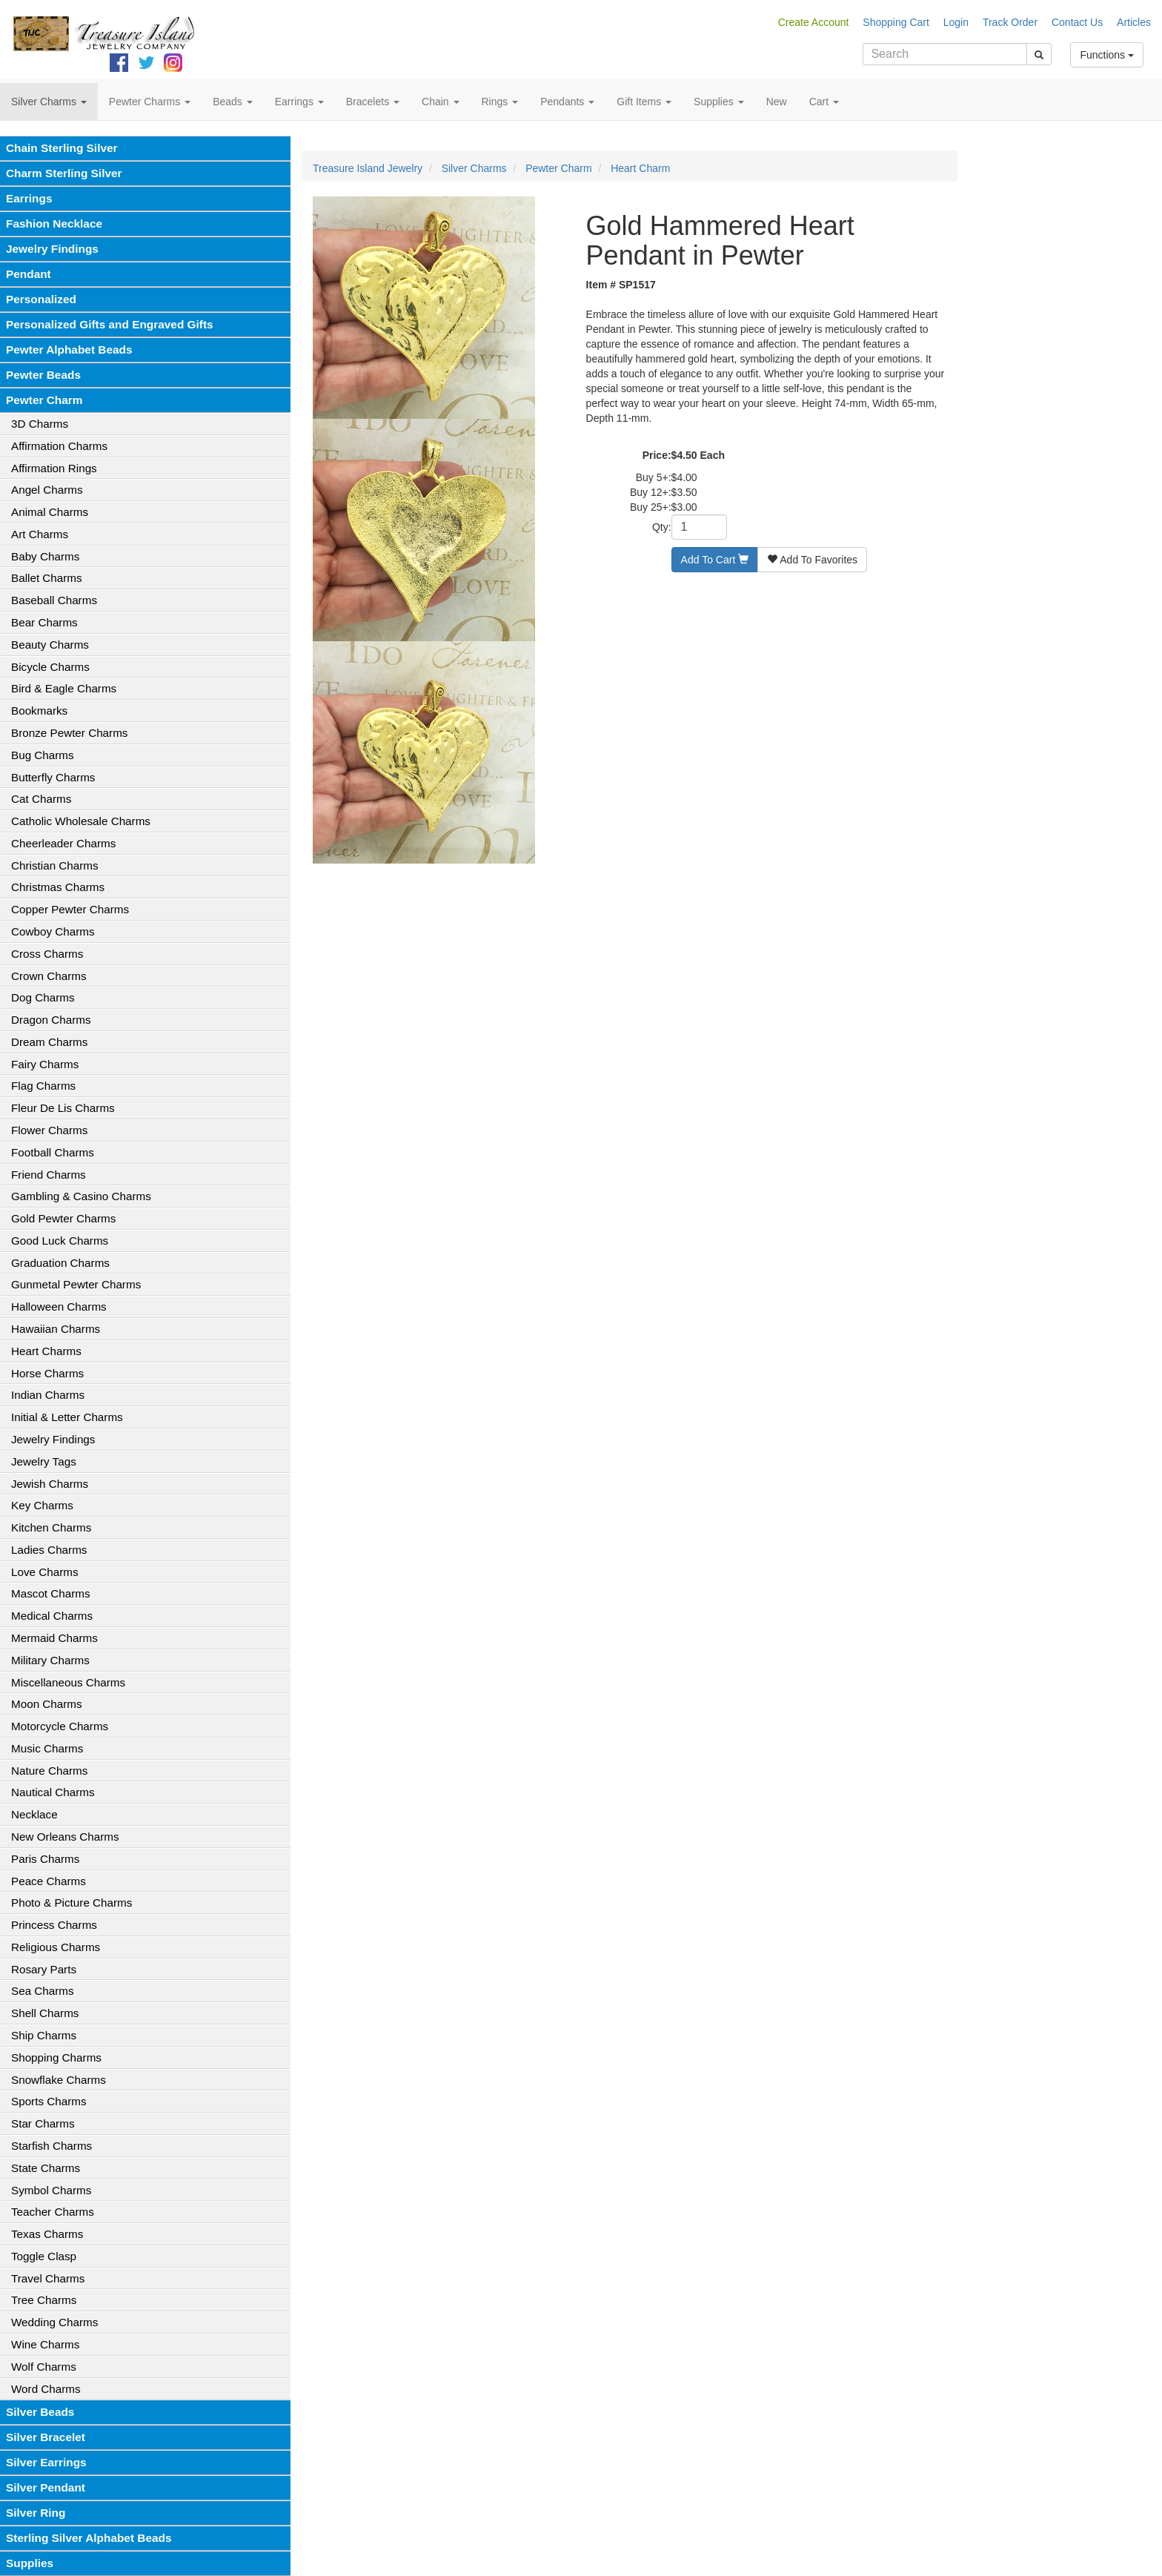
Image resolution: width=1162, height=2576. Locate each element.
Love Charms (45, 1572)
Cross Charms (47, 953)
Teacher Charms (52, 2211)
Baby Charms (45, 556)
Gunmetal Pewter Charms (76, 1284)
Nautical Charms (53, 1792)
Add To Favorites (812, 560)
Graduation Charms (60, 1262)
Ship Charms (43, 2035)
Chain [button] (440, 101)
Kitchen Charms (51, 1527)
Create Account (813, 22)
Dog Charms (43, 997)
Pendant (28, 274)
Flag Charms (43, 1085)
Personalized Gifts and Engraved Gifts (109, 324)
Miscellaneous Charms (68, 1682)
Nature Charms (49, 1770)
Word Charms (46, 2389)
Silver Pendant (45, 2487)
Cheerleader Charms (63, 843)
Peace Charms (48, 1881)
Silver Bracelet (45, 2437)
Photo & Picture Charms (71, 1902)
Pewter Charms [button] (149, 101)
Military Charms (50, 1660)
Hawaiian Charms (55, 1328)
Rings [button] (500, 101)
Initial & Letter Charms (67, 1417)
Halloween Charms (59, 1306)
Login (956, 22)
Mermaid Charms (54, 1638)
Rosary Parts (43, 1969)
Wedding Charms (54, 2322)
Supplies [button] (719, 101)
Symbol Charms (51, 2190)
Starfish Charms (51, 2145)
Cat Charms (41, 798)
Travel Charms (47, 2278)
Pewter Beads (43, 374)
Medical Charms (52, 1615)
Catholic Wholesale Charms (80, 821)
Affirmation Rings (54, 468)
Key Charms (42, 1505)
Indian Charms (47, 1394)
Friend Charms (48, 1174)
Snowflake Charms (58, 2079)
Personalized (41, 299)
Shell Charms (45, 2013)
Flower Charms (49, 1130)
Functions (1107, 55)
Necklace (34, 1814)
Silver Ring (35, 2512)
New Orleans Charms (65, 1836)
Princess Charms (54, 1924)
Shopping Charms (56, 2057)
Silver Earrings (46, 2462)
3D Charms (39, 423)
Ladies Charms (49, 1549)
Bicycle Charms (50, 666)
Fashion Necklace (54, 223)
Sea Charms (42, 1990)
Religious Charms (55, 1947)
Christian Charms (55, 865)
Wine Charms (45, 2344)
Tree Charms (43, 2300)
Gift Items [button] (644, 101)
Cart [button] (824, 101)
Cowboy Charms (53, 931)
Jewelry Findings (52, 248)
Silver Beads (40, 2412)
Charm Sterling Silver (64, 173)
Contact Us (1077, 22)
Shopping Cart (896, 22)
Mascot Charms (50, 1593)
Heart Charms (46, 1351)
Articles (1134, 22)
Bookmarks (39, 710)
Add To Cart (715, 560)
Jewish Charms (49, 1483)
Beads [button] (233, 101)
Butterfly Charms (53, 777)
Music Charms (47, 1748)
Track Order (1010, 22)
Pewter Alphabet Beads (69, 349)
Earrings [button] (299, 101)
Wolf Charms (43, 2366)
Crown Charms (49, 976)
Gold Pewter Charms (63, 1218)
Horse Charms (47, 1373)
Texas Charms (47, 2234)
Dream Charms (49, 1042)
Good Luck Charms (59, 1240)
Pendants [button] (567, 101)
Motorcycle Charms (59, 1726)
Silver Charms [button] (49, 101)
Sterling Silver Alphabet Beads (89, 2538)
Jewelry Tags (43, 1461)
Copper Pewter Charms (70, 909)
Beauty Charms (50, 644)
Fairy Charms (45, 1064)
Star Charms (43, 2123)
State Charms (45, 2168)
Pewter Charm (44, 400)
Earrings (29, 198)
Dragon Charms (51, 1019)
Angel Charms (47, 489)
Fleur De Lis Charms (63, 1108)
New (776, 101)
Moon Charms (46, 1704)
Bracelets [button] (372, 101)
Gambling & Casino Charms (81, 1196)
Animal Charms (49, 512)
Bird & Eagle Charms (63, 688)
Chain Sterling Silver (62, 148)
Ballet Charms (46, 578)
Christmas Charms (57, 887)
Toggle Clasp (43, 2256)
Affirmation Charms (59, 446)
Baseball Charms (54, 600)
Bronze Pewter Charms (69, 732)
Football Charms (52, 1152)
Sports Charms (49, 2101)
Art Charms (39, 534)
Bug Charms (42, 755)
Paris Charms (45, 1858)
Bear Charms (44, 622)
